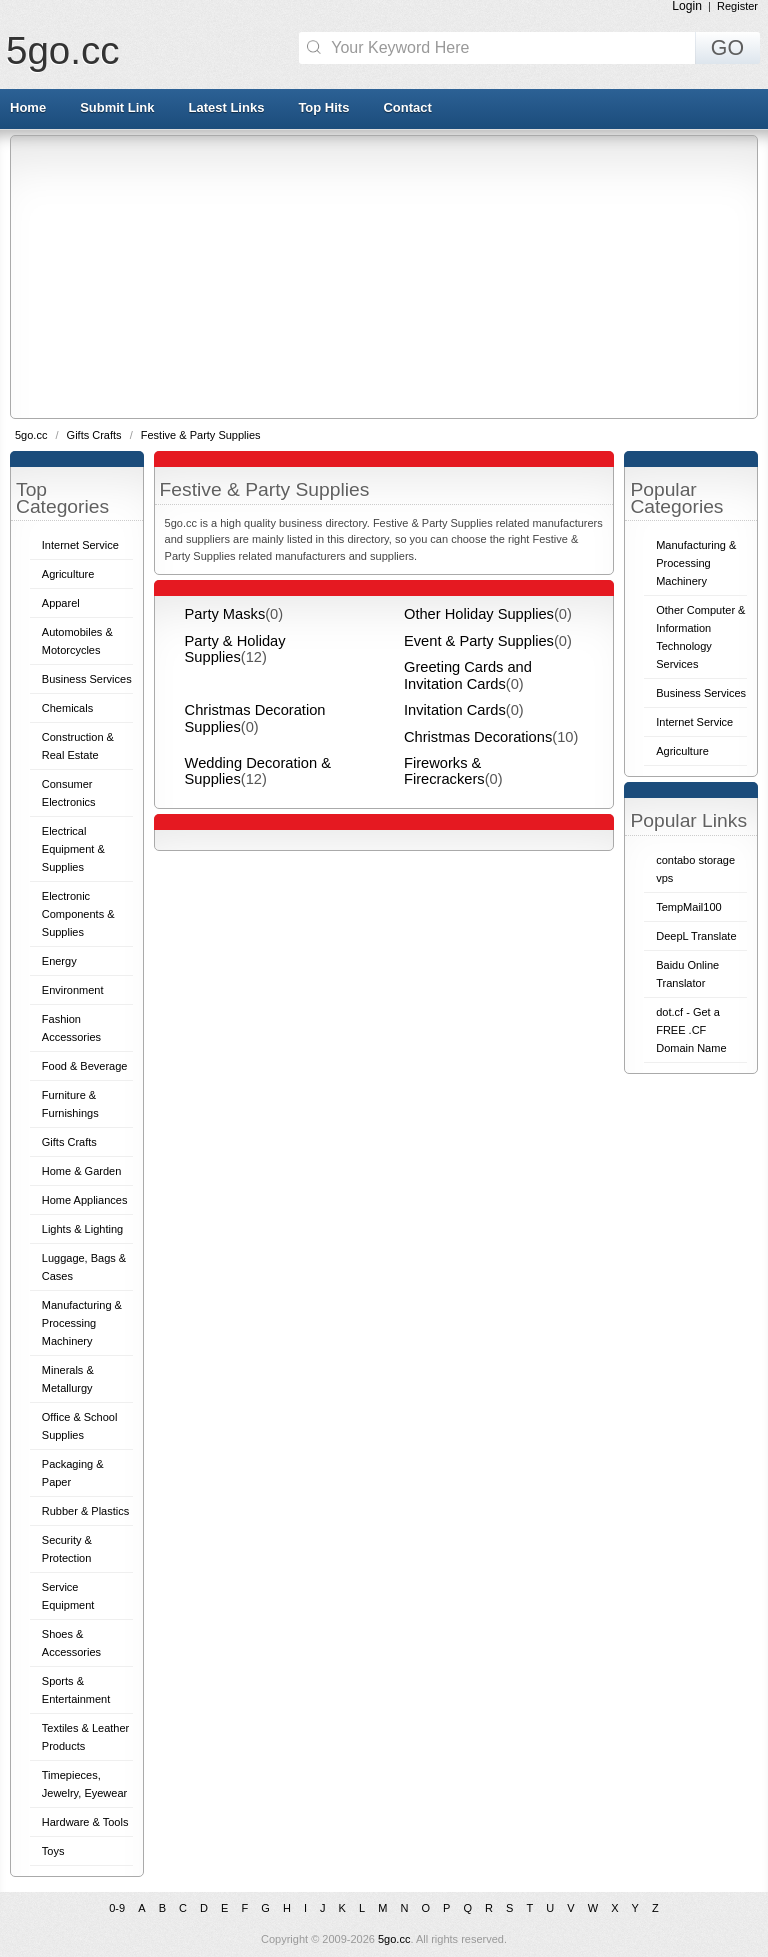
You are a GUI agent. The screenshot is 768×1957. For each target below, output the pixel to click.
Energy (59, 961)
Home (28, 107)
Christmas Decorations (478, 737)
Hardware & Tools (85, 1822)
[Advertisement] (389, 276)
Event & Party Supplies (479, 641)
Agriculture (68, 574)
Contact (407, 107)
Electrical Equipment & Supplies (73, 849)
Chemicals (67, 708)
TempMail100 (688, 907)
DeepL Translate (696, 936)
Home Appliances (85, 1200)
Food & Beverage (85, 1066)
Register (737, 6)
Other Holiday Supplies (479, 614)
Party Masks (225, 614)
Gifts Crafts (96, 435)
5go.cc (62, 50)
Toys (53, 1851)
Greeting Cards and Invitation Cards (468, 675)
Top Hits (323, 107)
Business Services (87, 679)
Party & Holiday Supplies (235, 649)
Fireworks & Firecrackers (444, 771)
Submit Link (117, 107)
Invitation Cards (455, 710)
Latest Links (227, 107)
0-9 (117, 1908)
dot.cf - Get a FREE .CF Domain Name (691, 1030)
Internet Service (80, 545)
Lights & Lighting (82, 1229)
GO (727, 48)
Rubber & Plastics (85, 1511)
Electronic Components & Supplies (78, 914)
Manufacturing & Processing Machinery (82, 1323)
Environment (73, 990)
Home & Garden (81, 1171)
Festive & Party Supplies (201, 435)
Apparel (61, 603)
